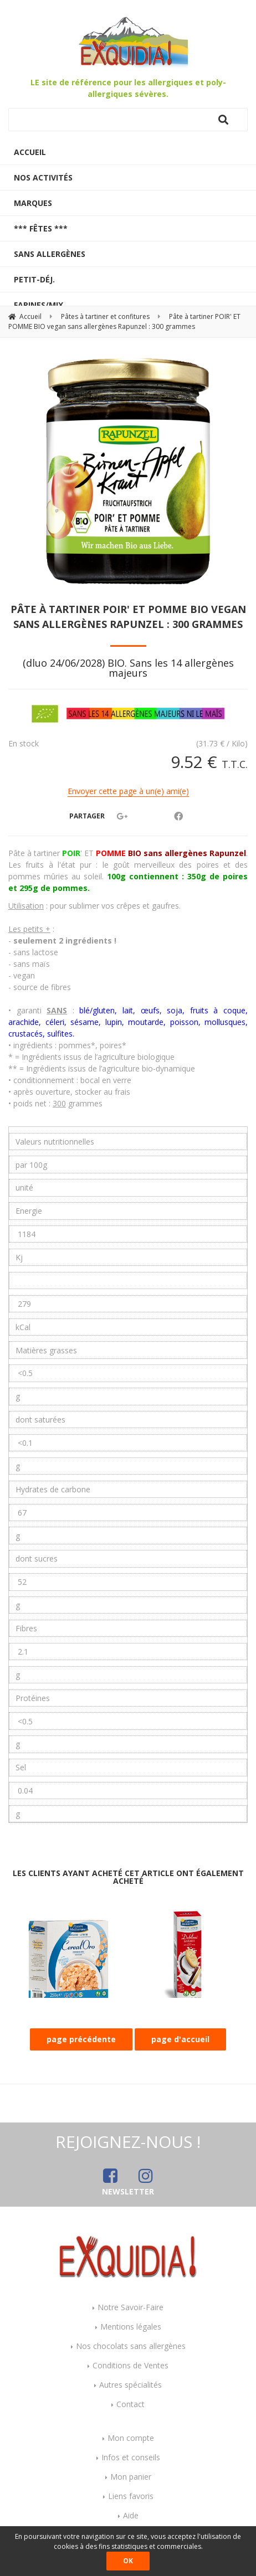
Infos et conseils (130, 2457)
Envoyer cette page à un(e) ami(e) (128, 791)
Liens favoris (130, 2496)
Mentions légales (130, 2326)
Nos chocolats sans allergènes (131, 2346)
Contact (130, 2404)
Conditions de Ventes (130, 2365)
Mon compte (130, 2438)
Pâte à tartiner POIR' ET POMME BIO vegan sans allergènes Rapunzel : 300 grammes (128, 616)
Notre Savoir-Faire (130, 2307)
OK (128, 2560)
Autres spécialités (130, 2384)
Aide (131, 2515)
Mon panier (130, 2476)
